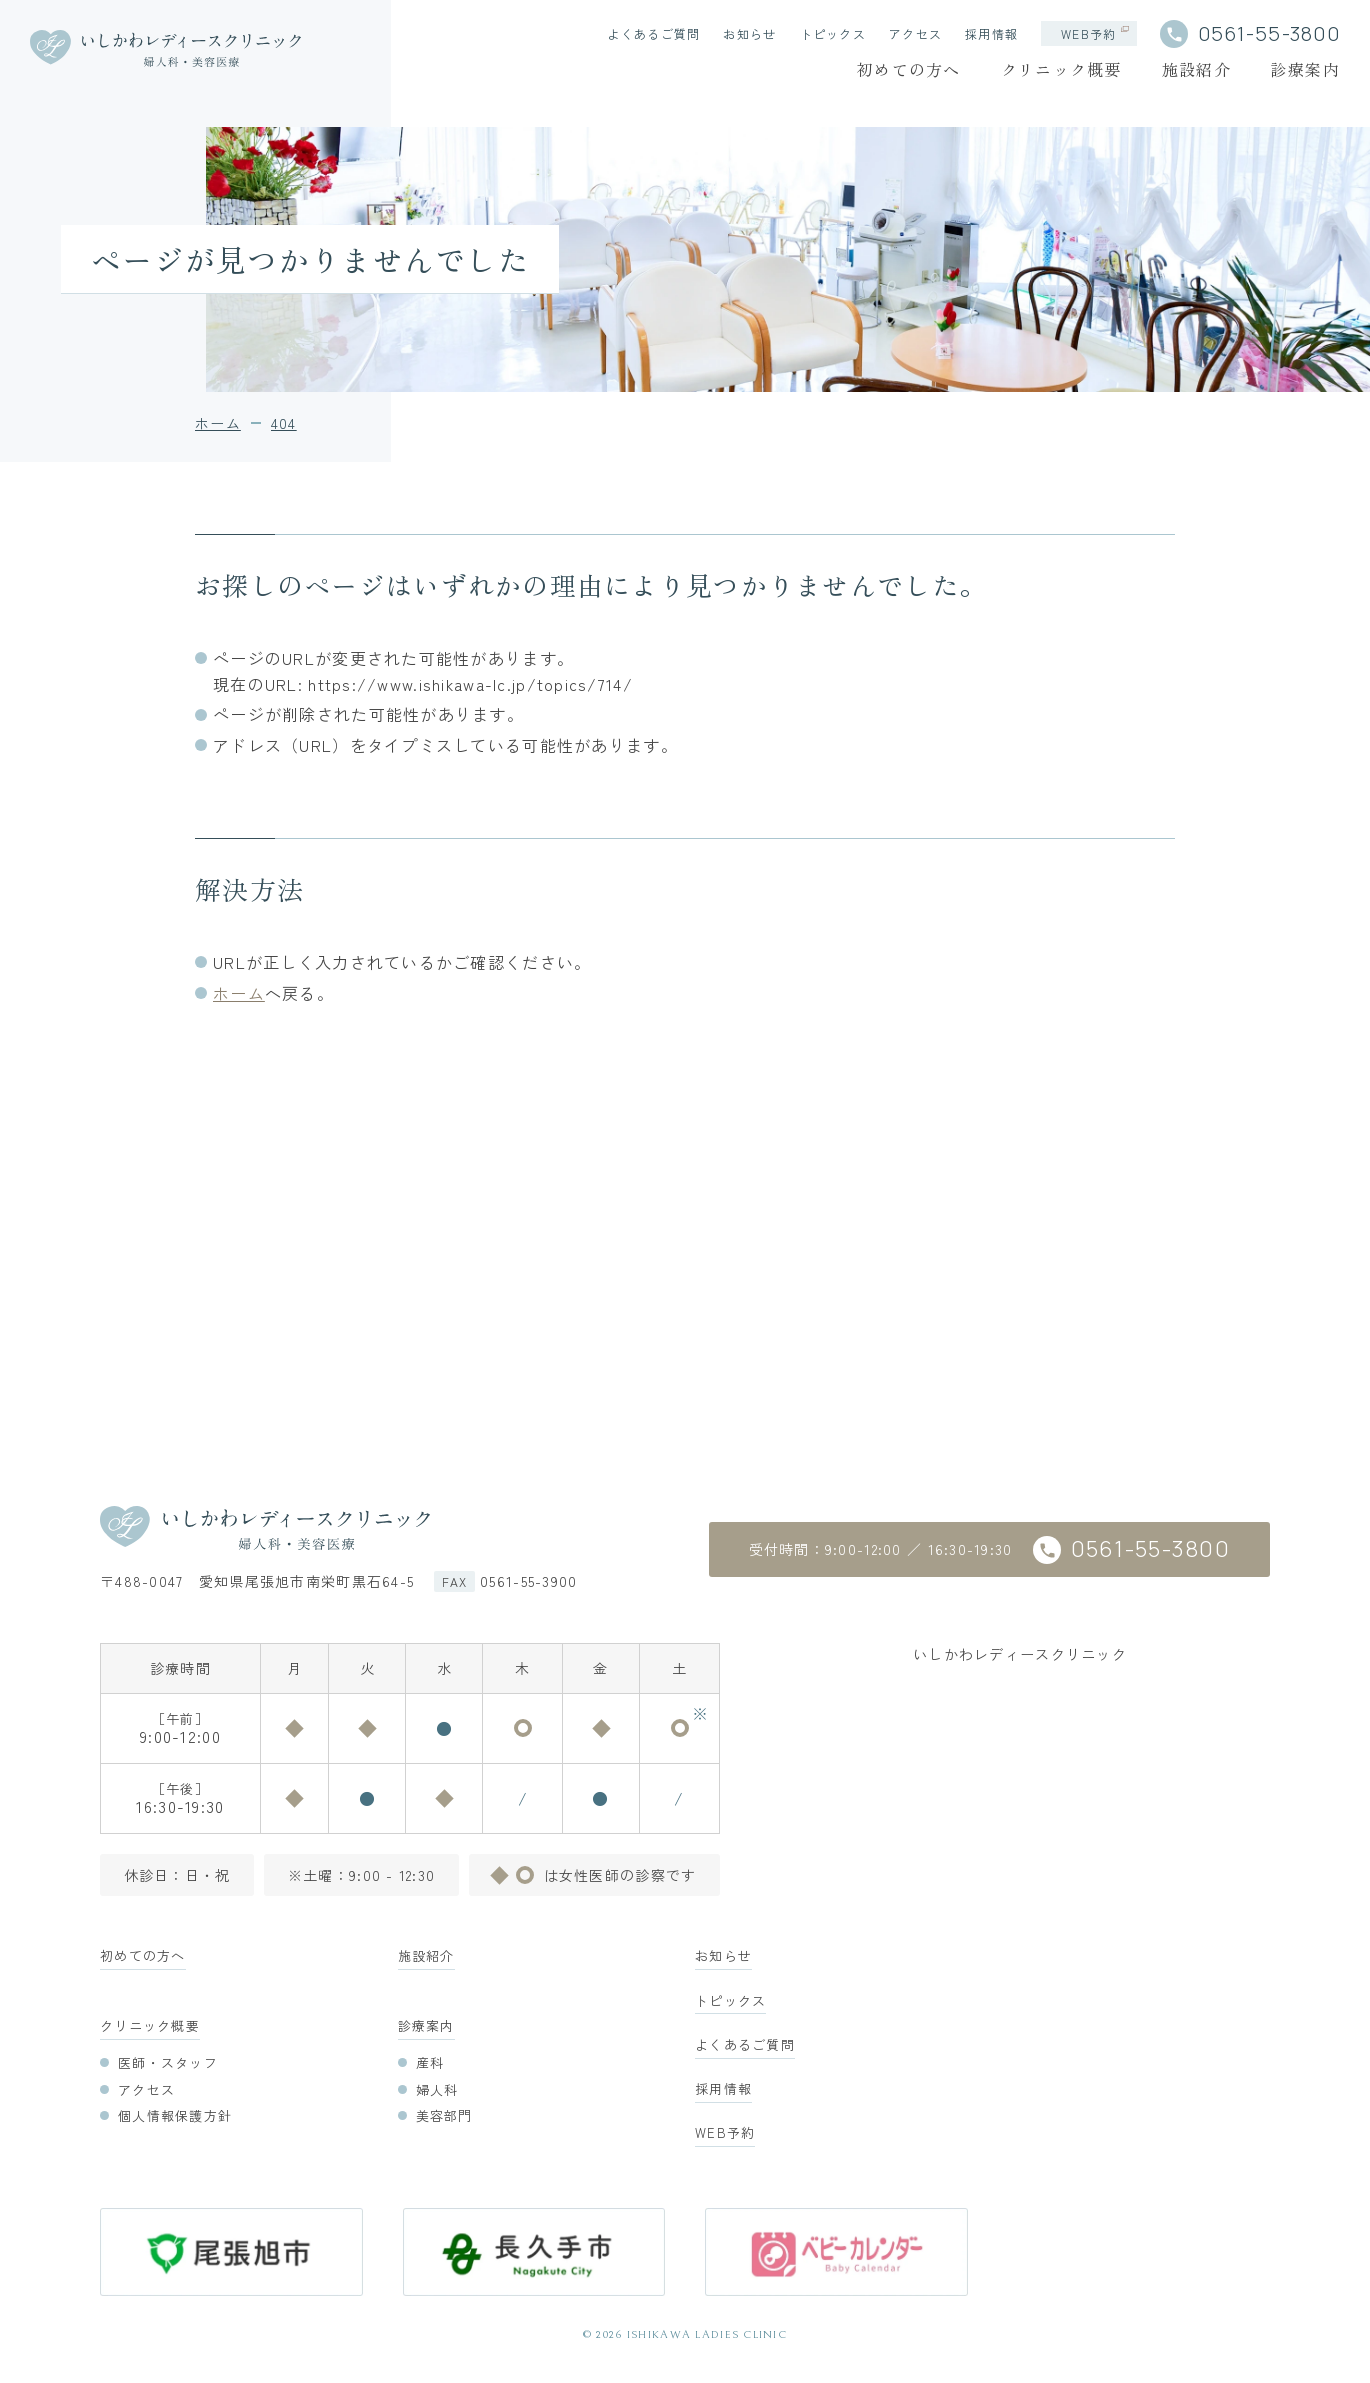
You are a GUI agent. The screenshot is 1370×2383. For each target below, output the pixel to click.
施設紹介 (1196, 69)
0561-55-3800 (1269, 33)
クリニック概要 (1061, 69)
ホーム (239, 993)
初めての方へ (909, 69)
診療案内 (1305, 69)
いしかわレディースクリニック (1020, 1654)
